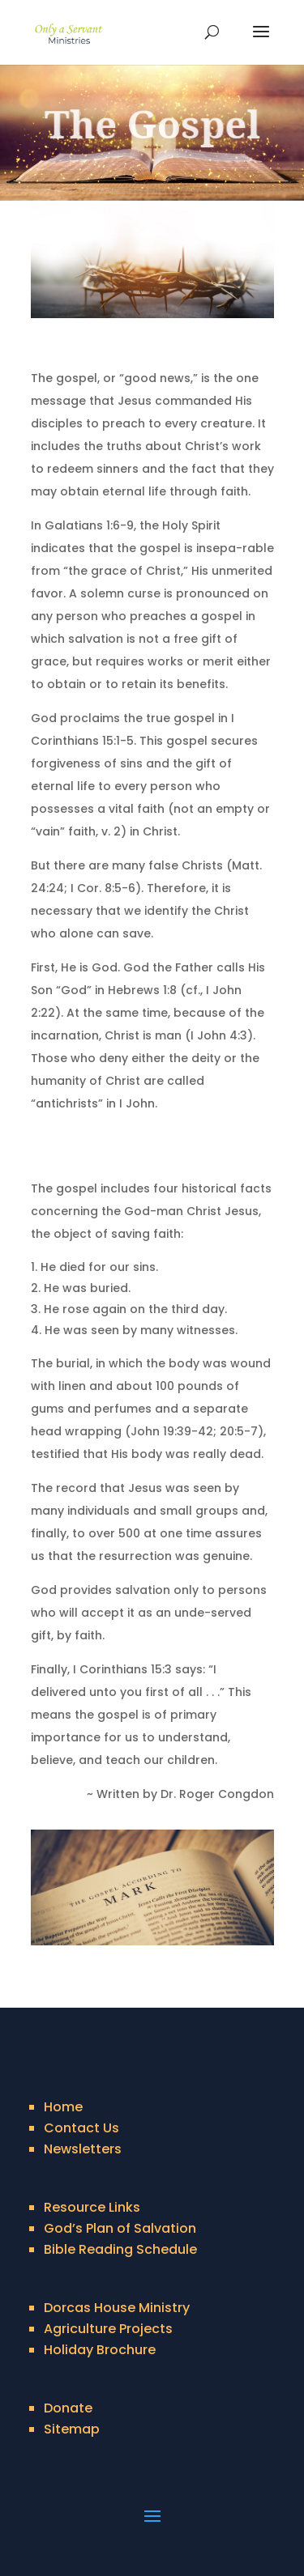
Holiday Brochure (100, 2349)
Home (63, 2107)
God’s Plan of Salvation (120, 2228)
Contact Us (81, 2128)
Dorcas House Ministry (117, 2307)
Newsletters (83, 2149)
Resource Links (92, 2207)
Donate (68, 2408)
